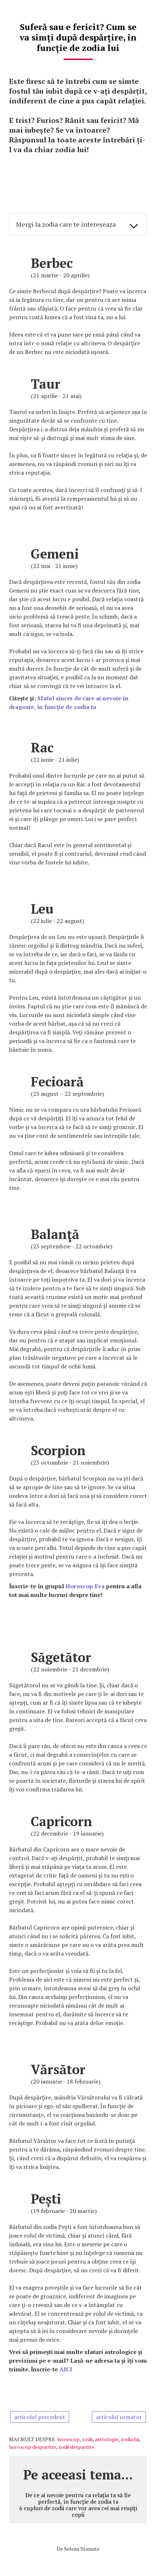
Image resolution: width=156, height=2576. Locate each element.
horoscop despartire (32, 2446)
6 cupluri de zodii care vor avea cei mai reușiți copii (78, 2511)
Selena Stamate (82, 2548)
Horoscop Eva (85, 1586)
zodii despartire (76, 2446)
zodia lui (130, 2439)
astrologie (106, 2439)
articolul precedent (39, 2417)
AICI (65, 2369)
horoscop (69, 2439)
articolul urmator (119, 2417)
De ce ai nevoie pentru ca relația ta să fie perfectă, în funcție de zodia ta (78, 2498)
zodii (87, 2439)
